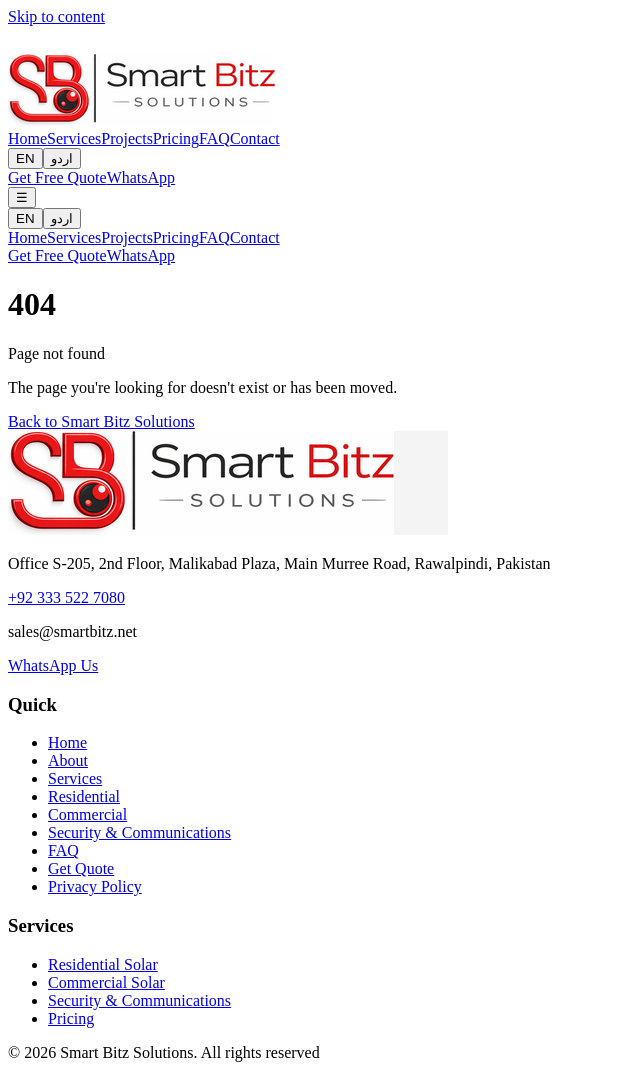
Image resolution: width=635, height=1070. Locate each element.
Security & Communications (139, 832)
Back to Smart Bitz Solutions (101, 421)
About (68, 760)
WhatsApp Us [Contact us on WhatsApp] (53, 665)
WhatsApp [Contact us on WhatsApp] (141, 177)
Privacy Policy (95, 886)
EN (25, 158)
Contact (255, 138)
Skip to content (56, 16)
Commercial (87, 814)
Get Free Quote (57, 177)
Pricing (176, 138)
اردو (62, 158)
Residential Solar (103, 964)
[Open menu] (22, 197)
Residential (84, 796)
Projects (127, 138)
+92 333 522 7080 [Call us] (66, 597)
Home (27, 138)
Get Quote (81, 868)
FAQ (214, 138)
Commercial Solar (106, 982)
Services (74, 138)
